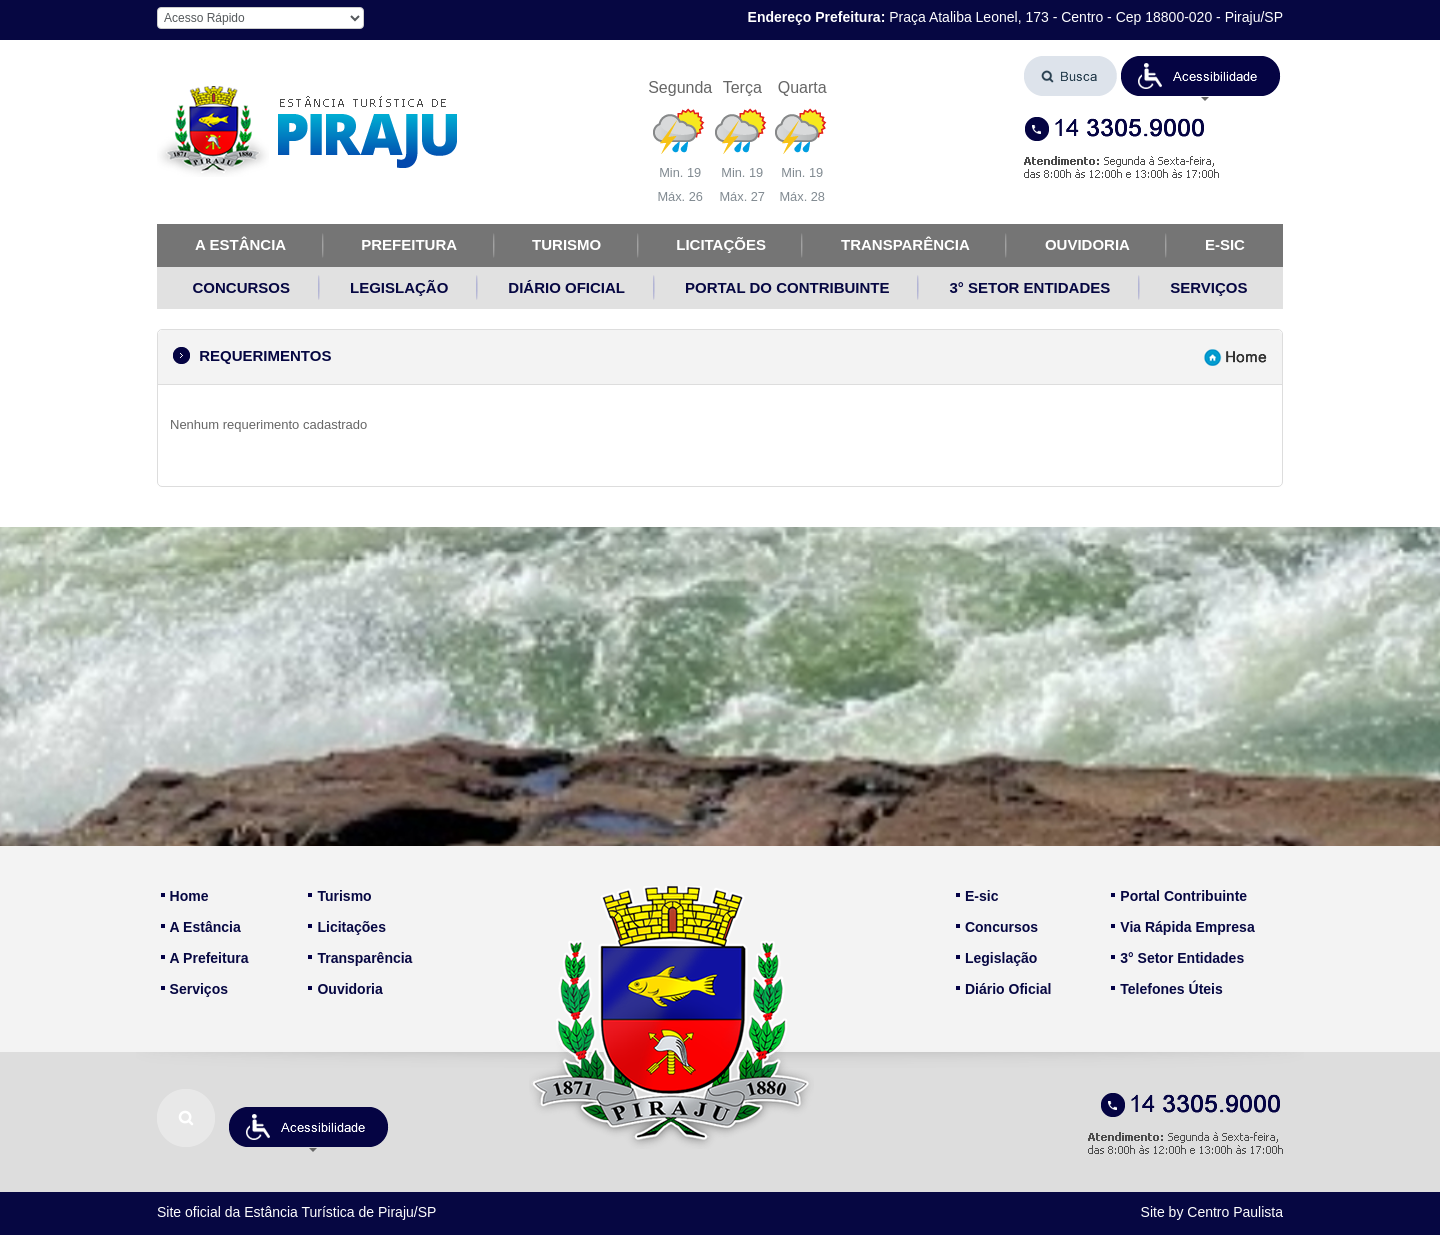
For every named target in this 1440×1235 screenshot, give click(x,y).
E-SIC (1225, 244)
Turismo (339, 896)
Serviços (194, 989)
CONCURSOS (242, 287)
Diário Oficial (1003, 989)
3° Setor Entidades (1177, 958)
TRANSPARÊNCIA (905, 244)
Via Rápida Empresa (1182, 927)
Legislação (996, 958)
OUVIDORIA (1087, 244)
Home (185, 896)
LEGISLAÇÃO (399, 287)
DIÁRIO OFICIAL (566, 287)
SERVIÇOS (1208, 287)
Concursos (997, 927)
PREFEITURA (409, 244)
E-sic (977, 896)
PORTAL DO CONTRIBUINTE (787, 287)
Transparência (360, 958)
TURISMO (566, 244)
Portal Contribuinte (1179, 896)
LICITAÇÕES (721, 244)
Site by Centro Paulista (1212, 1212)
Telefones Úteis (1166, 989)
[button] (1201, 76)
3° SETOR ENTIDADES (1029, 287)
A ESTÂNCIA (240, 244)
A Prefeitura (205, 958)
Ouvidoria (345, 989)
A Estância (201, 927)
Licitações (346, 927)
